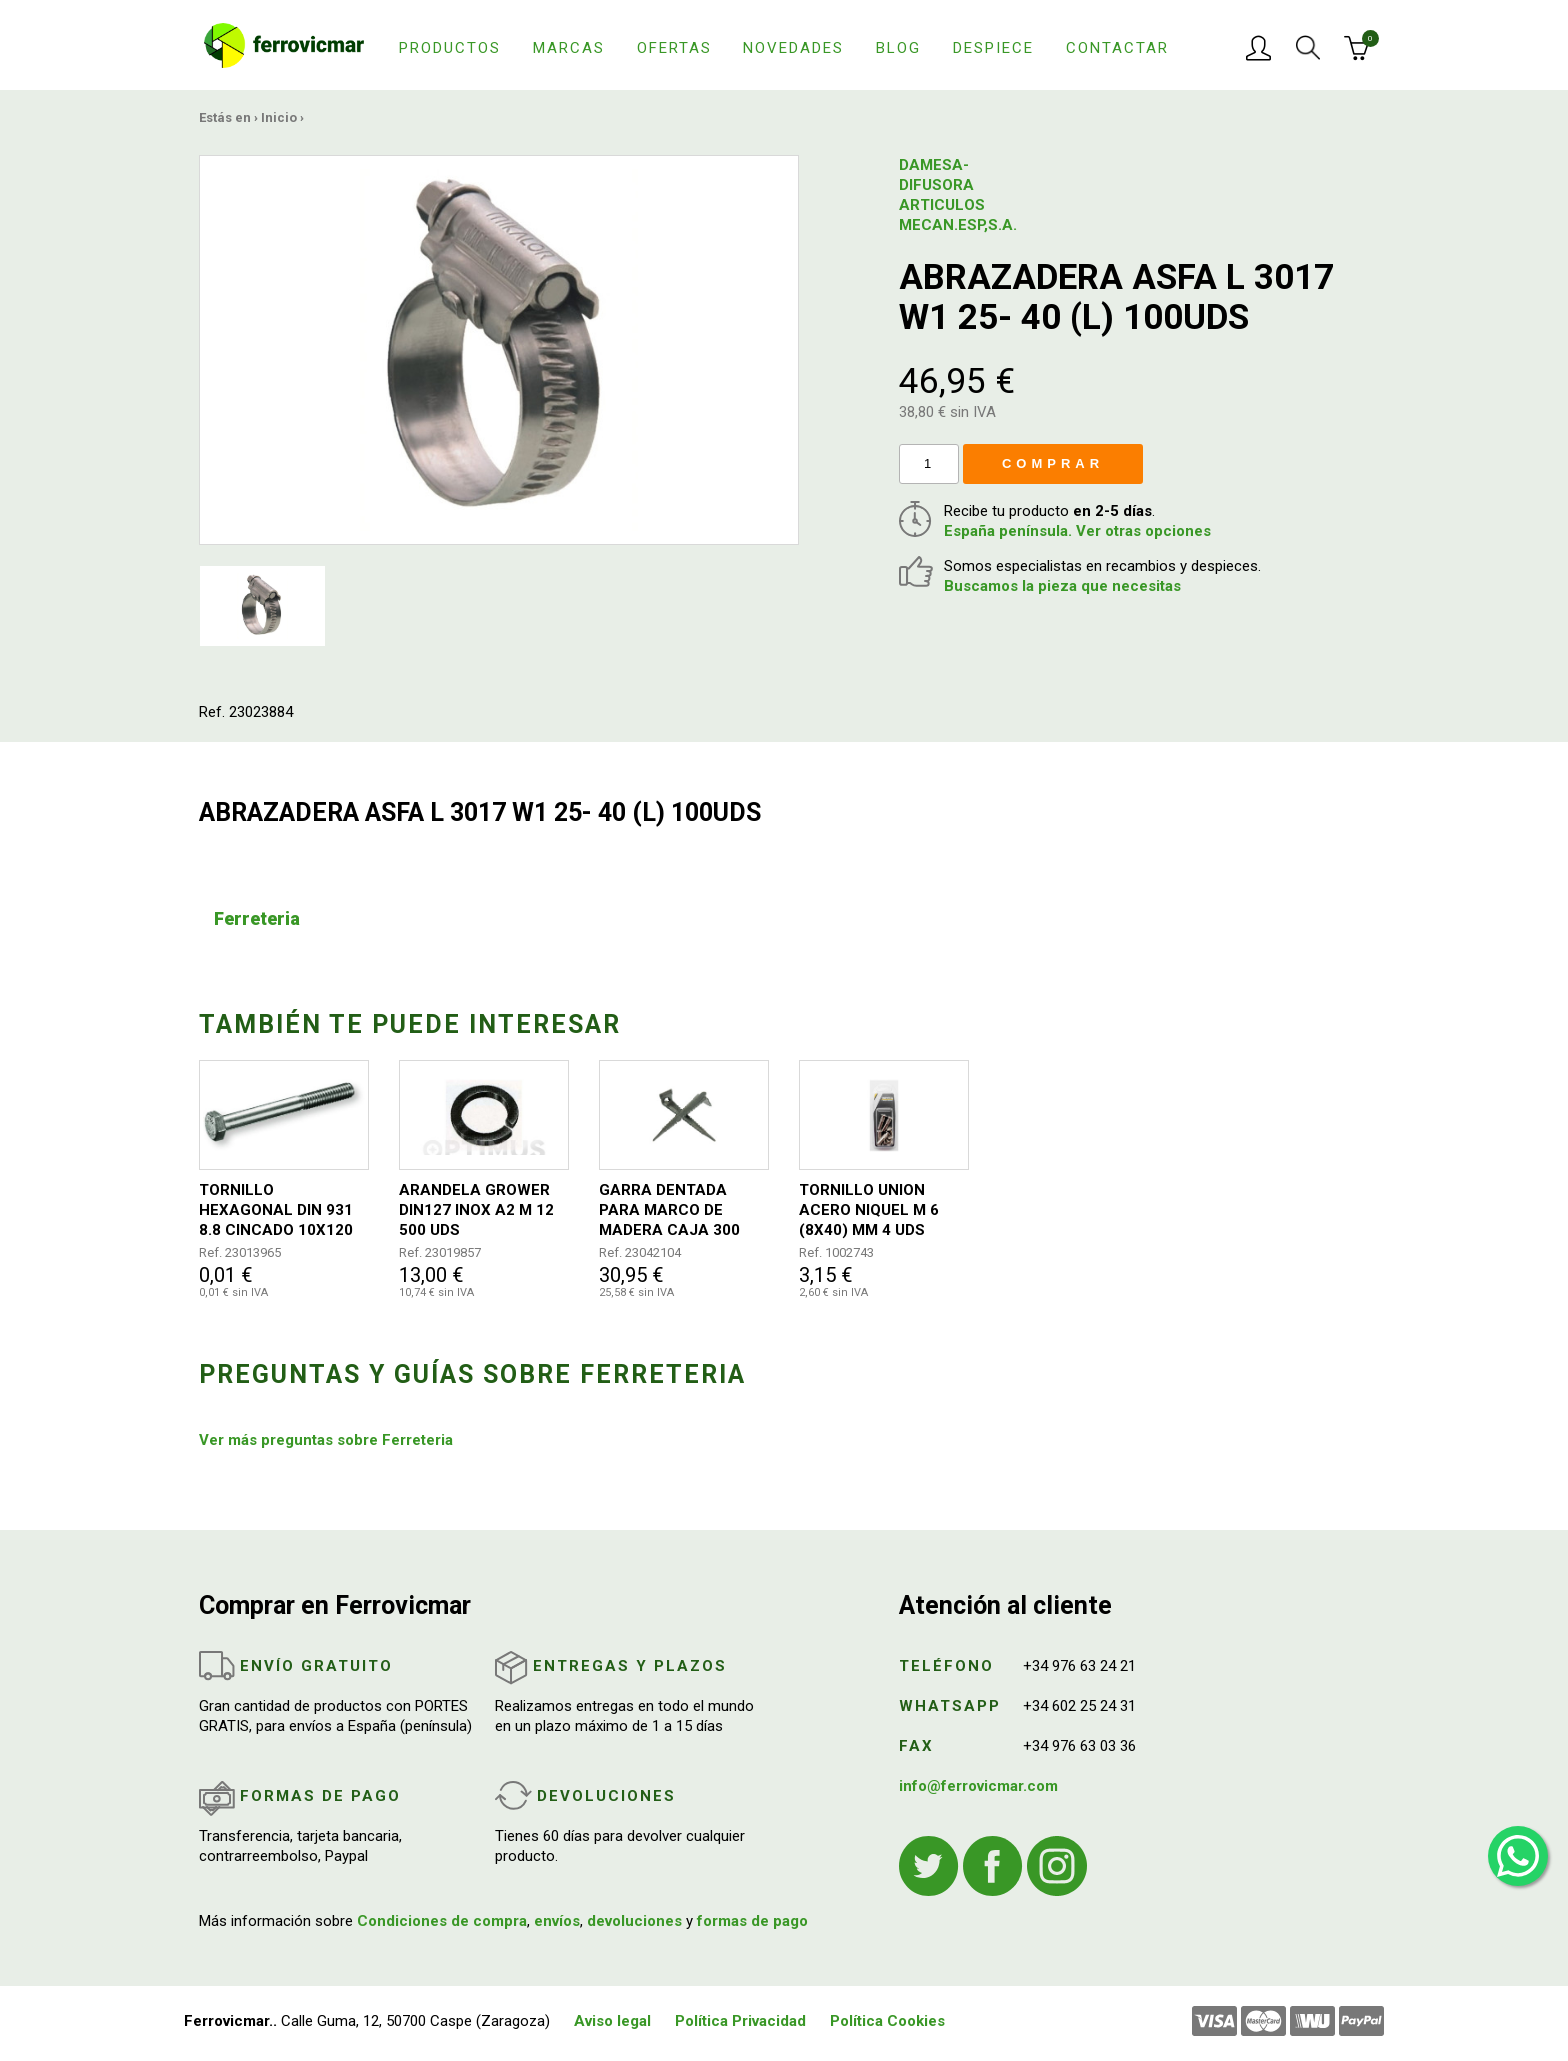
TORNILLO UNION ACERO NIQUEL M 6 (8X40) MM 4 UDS (869, 1210)
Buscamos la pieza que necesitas (1062, 586)
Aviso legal (612, 2021)
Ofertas (674, 48)
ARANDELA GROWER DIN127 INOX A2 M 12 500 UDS (476, 1210)
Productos (450, 48)
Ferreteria (257, 918)
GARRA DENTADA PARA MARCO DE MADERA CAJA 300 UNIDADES (669, 1210)
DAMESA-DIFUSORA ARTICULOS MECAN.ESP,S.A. (949, 195)
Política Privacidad (740, 2021)
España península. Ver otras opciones (1077, 531)
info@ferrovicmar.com (978, 1786)
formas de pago (752, 1921)
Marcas (569, 48)
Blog (898, 48)
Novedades (793, 48)
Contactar (1117, 48)
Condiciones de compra (442, 1921)
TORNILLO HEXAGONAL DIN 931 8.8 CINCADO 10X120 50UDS (276, 1210)
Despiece (993, 48)
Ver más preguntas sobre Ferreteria (326, 1440)
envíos (557, 1921)
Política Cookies (887, 2021)
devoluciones (634, 1921)
